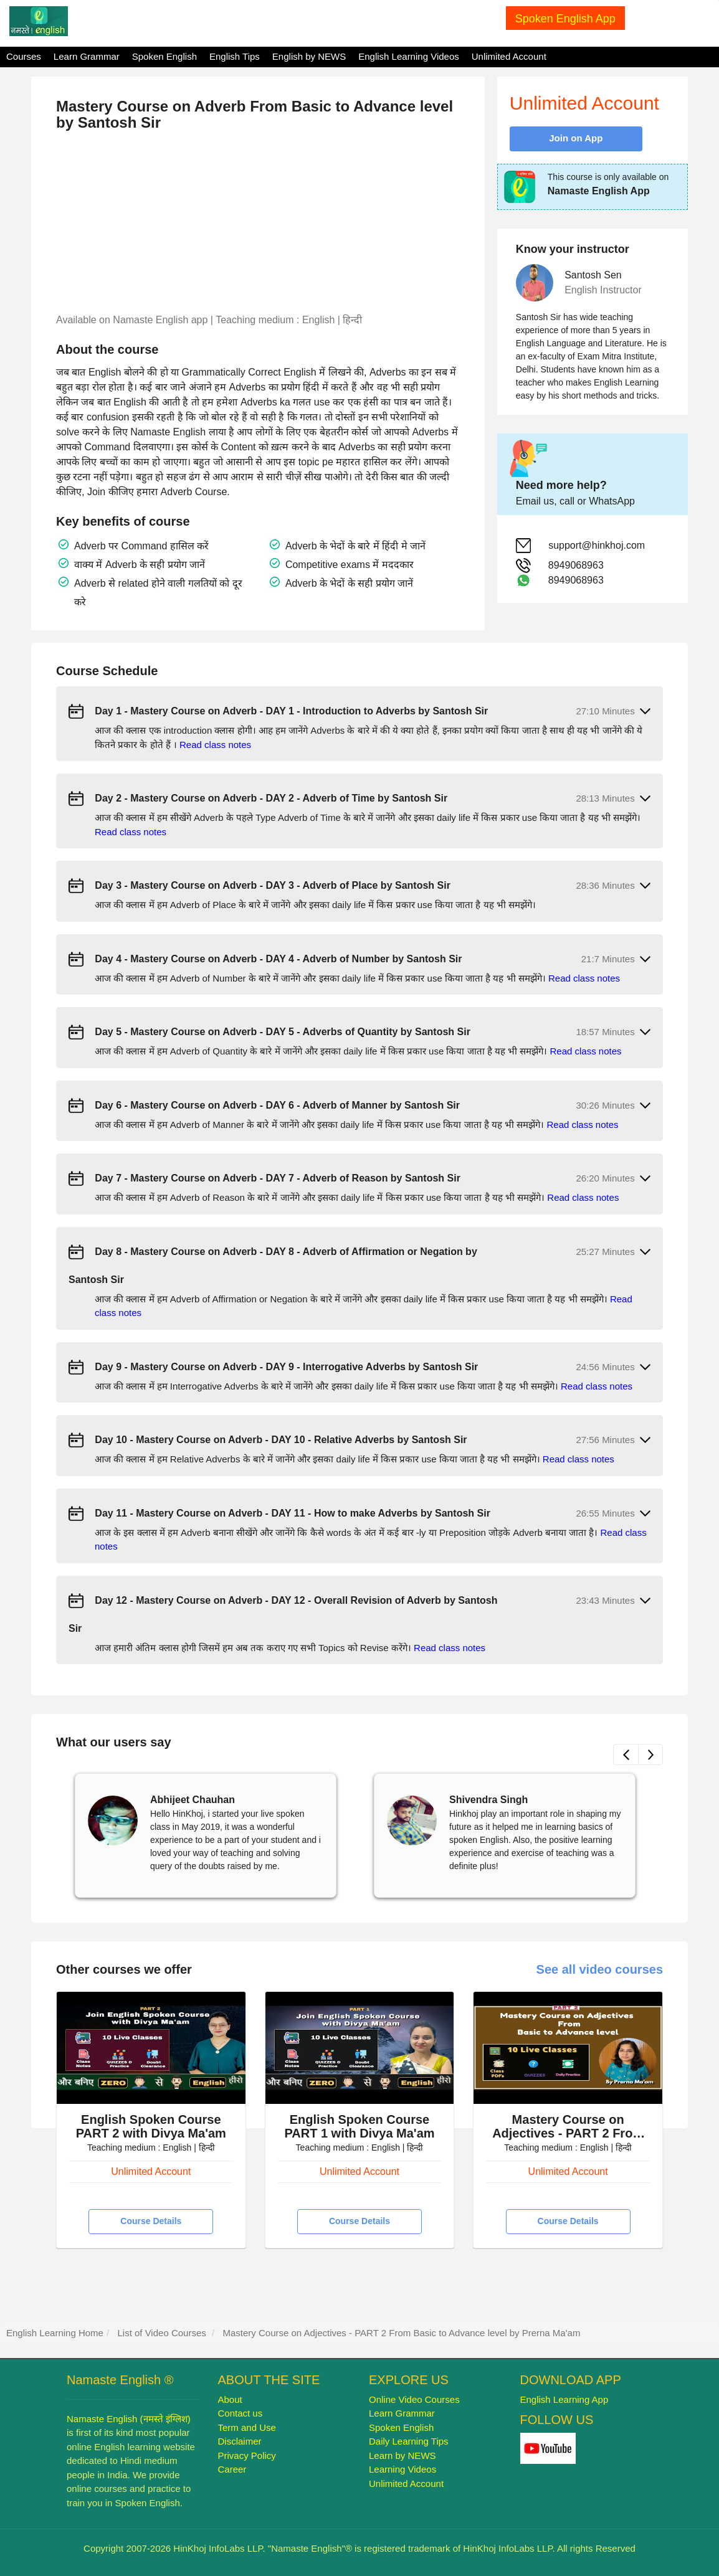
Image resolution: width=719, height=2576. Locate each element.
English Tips (234, 56)
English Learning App (564, 2399)
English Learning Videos (408, 56)
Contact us (240, 2413)
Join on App (575, 138)
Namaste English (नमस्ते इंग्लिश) (129, 2418)
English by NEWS (309, 56)
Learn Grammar (87, 56)
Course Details (150, 2221)
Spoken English (164, 56)
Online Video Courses (414, 2399)
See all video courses (599, 1969)
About (230, 2399)
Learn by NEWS (402, 2455)
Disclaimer (240, 2441)
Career (232, 2469)
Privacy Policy (247, 2455)
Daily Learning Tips (409, 2441)
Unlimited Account (509, 56)
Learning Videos (402, 2469)
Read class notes (215, 744)
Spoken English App (565, 18)
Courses (23, 56)
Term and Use (247, 2427)
